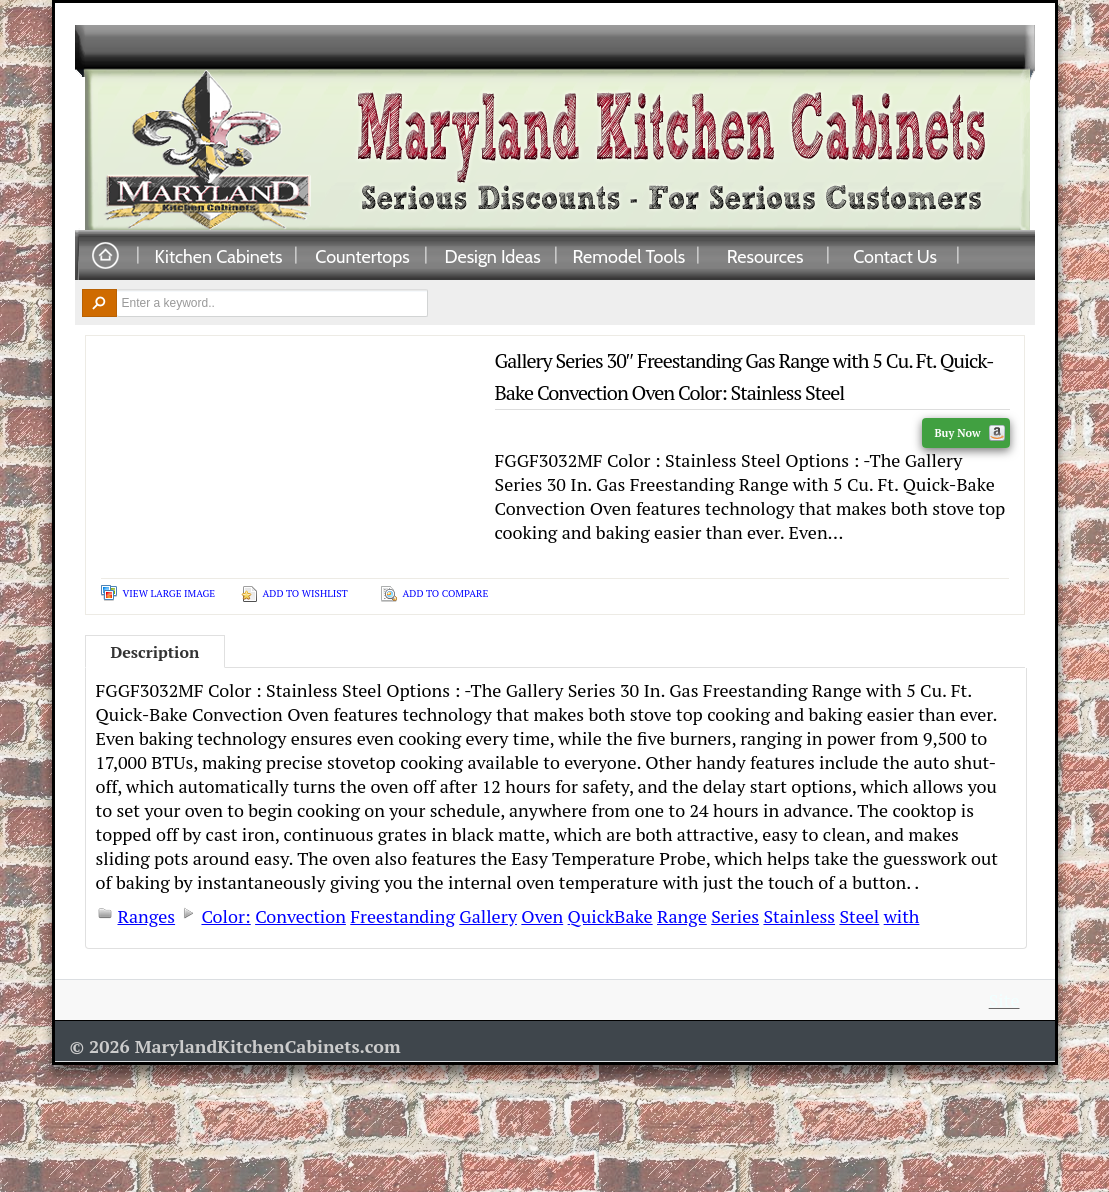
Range (682, 916)
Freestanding (402, 916)
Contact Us (895, 256)
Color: (225, 916)
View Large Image (169, 593)
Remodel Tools (629, 256)
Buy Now (969, 433)
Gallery (488, 916)
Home (105, 256)
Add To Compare (446, 593)
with (902, 916)
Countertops (362, 256)
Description (155, 652)
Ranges (147, 916)
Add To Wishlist (305, 593)
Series (735, 916)
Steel (859, 916)
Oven (542, 916)
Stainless (799, 916)
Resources (765, 256)
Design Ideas (492, 256)
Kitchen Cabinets (219, 256)
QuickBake (610, 916)
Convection (300, 916)
